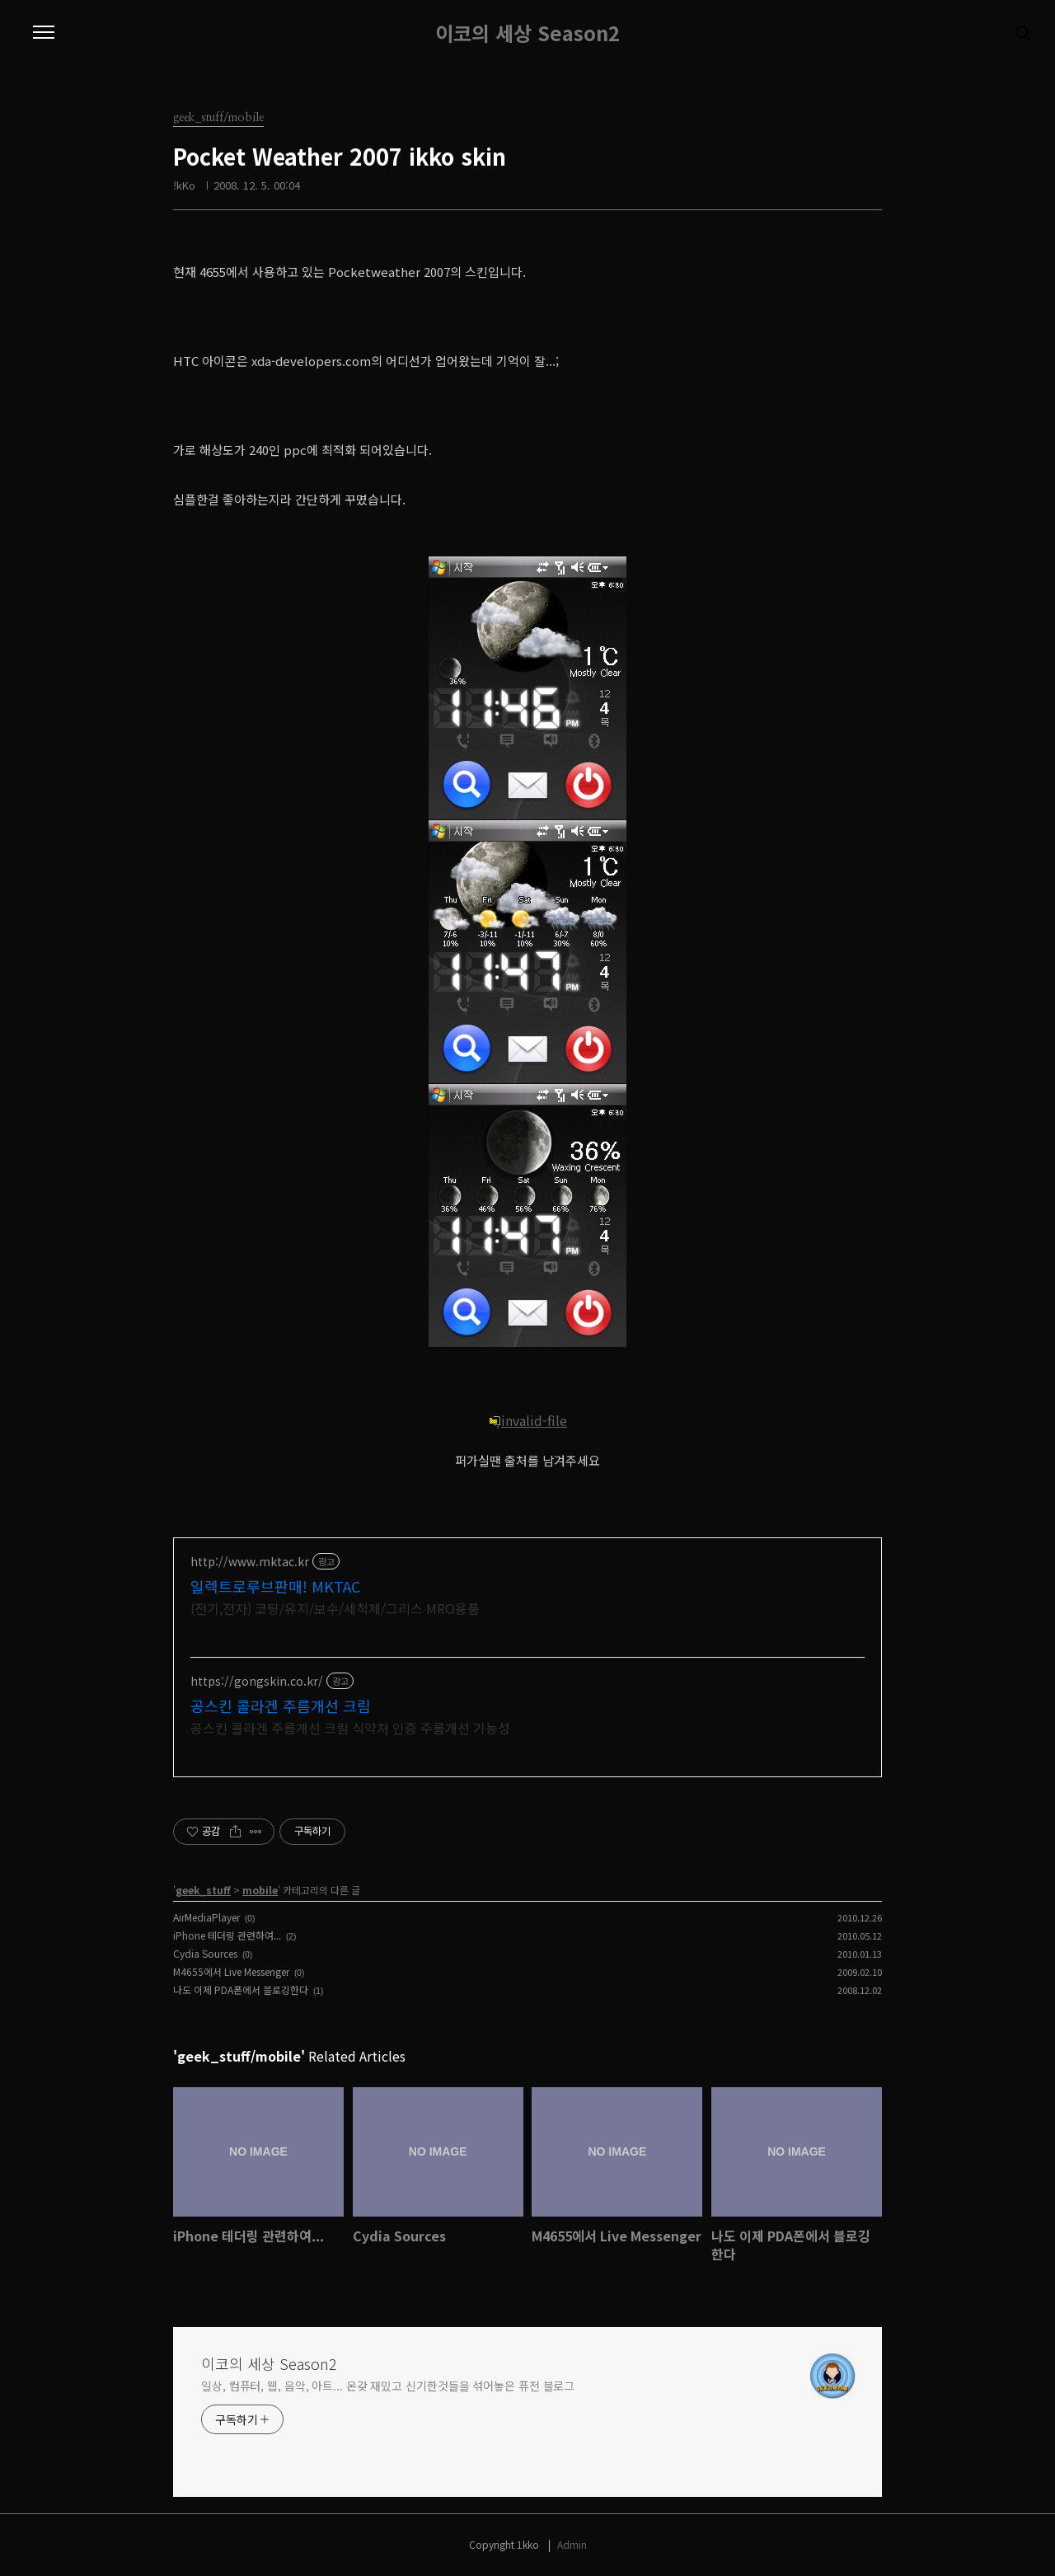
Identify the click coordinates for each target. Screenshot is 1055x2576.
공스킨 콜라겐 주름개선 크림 (280, 1705)
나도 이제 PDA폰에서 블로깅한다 (240, 1989)
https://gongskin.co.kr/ (256, 1681)
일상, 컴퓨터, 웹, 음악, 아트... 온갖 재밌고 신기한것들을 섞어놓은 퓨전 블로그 (387, 2385)
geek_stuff (203, 1890)
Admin (572, 2544)
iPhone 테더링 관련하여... (227, 1935)
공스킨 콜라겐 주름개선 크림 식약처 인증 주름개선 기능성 (350, 1727)
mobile (260, 1890)
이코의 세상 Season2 (527, 33)
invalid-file (527, 1420)
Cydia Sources (205, 1953)
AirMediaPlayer (206, 1917)
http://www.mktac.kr (249, 1562)
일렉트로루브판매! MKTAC (275, 1586)
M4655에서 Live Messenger (231, 1971)
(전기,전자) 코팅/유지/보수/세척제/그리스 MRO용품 (335, 1607)
